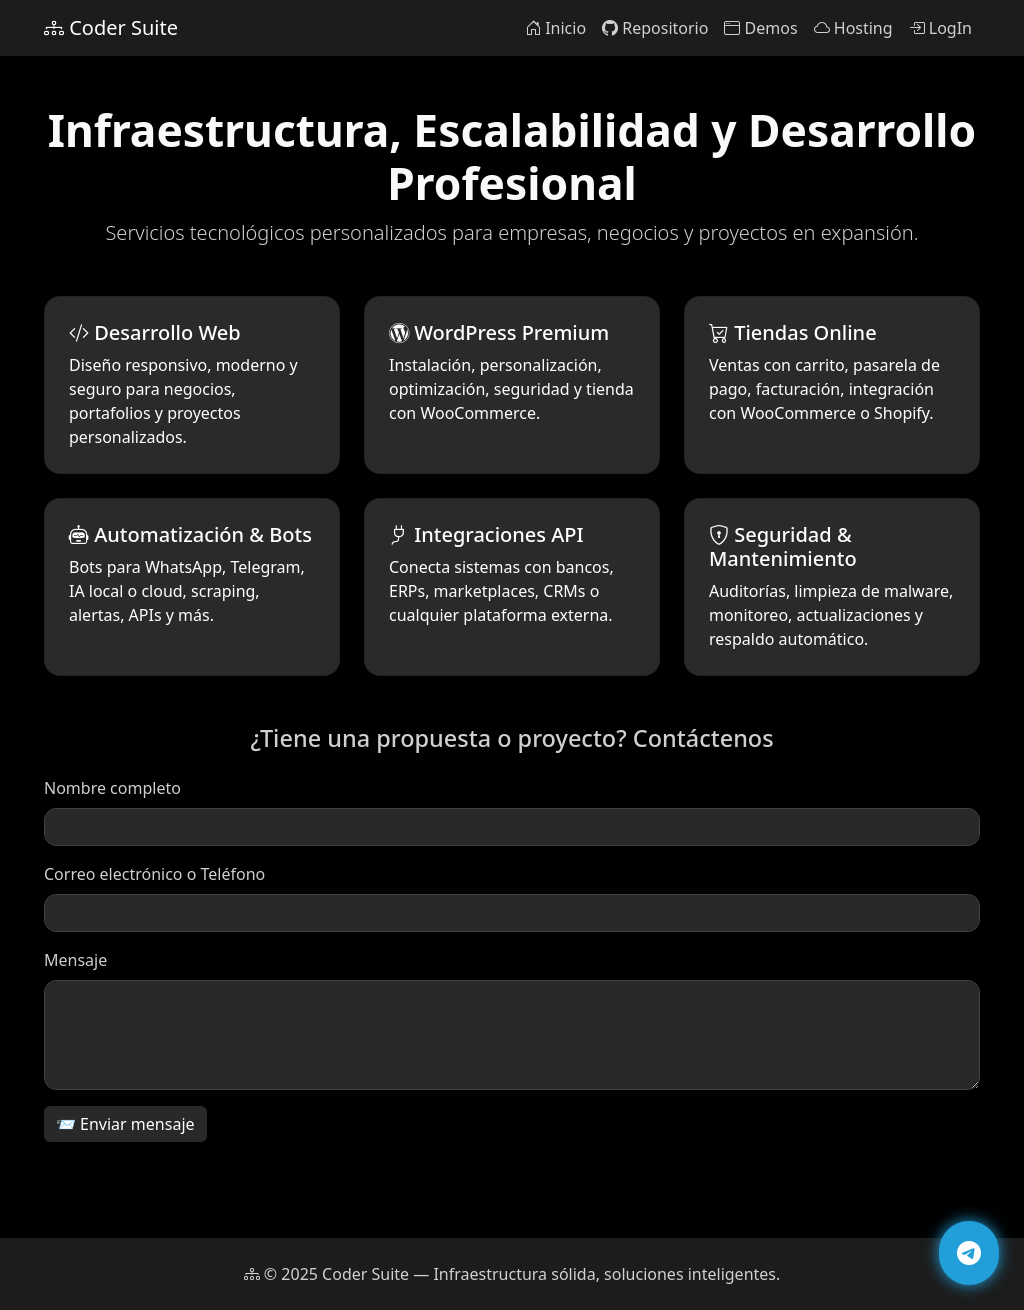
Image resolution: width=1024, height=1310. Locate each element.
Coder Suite (111, 27)
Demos (760, 28)
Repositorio (655, 28)
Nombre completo (112, 796)
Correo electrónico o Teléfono (154, 882)
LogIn (940, 28)
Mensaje (75, 968)
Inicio (555, 28)
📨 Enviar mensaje (125, 1132)
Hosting (853, 28)
